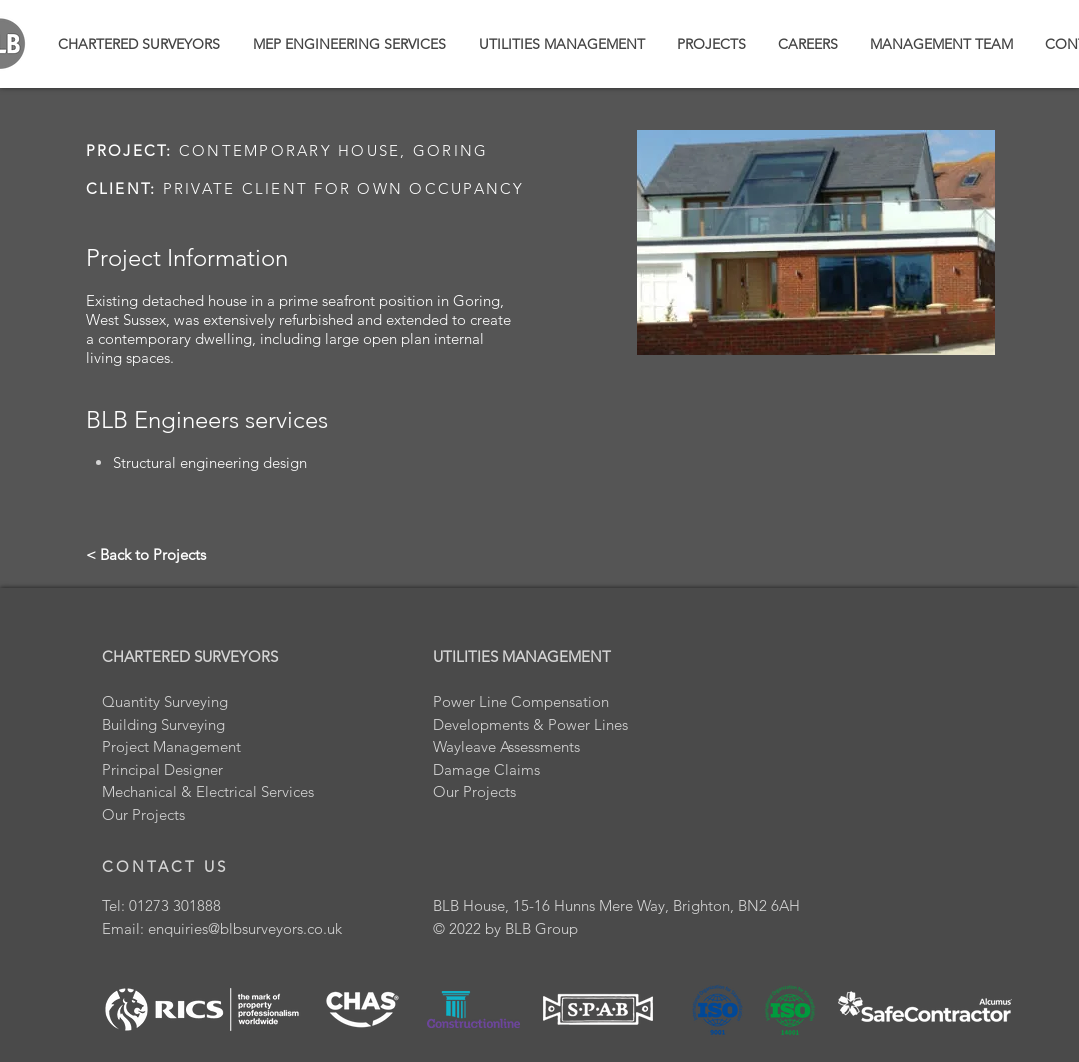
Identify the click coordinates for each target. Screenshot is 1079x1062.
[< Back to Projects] (146, 554)
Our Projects (474, 791)
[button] (711, 44)
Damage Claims (486, 769)
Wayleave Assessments (506, 746)
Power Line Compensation (521, 701)
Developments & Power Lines (530, 724)
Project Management (171, 746)
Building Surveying (163, 724)
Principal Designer (162, 769)
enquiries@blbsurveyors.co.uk (245, 928)
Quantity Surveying (165, 701)
